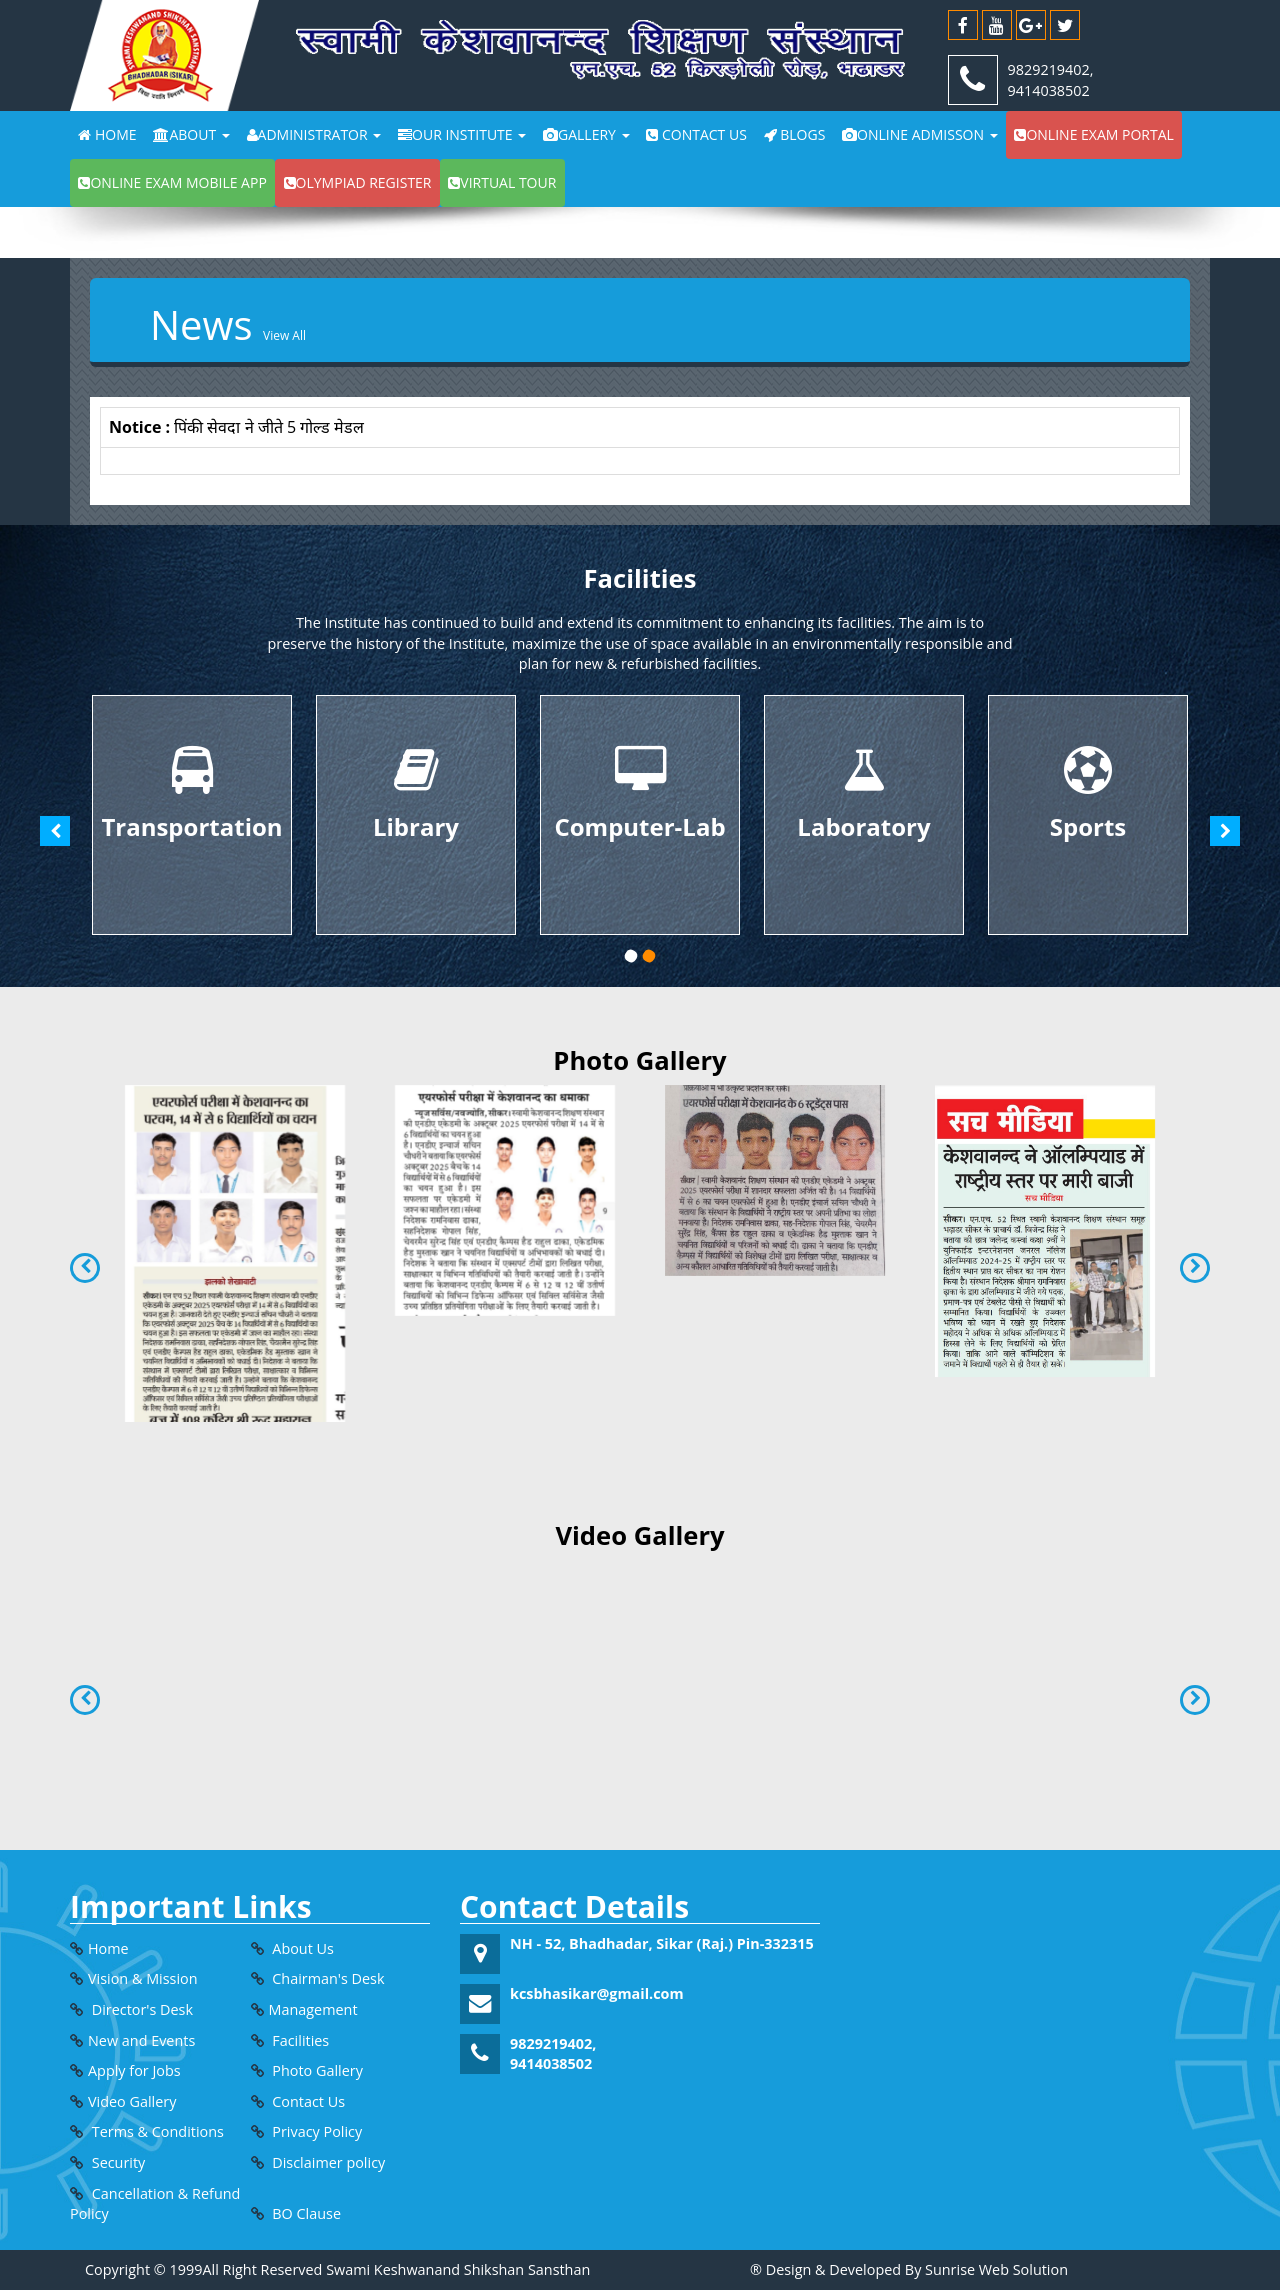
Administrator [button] (314, 134)
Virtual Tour (502, 182)
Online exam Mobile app (172, 182)
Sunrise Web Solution (996, 2269)
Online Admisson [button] (920, 134)
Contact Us (696, 134)
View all (284, 335)
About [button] (191, 134)
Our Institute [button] (462, 134)
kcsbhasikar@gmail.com (597, 1993)
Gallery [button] (586, 134)
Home (107, 134)
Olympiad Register (358, 182)
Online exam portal (1093, 134)
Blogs (795, 134)
